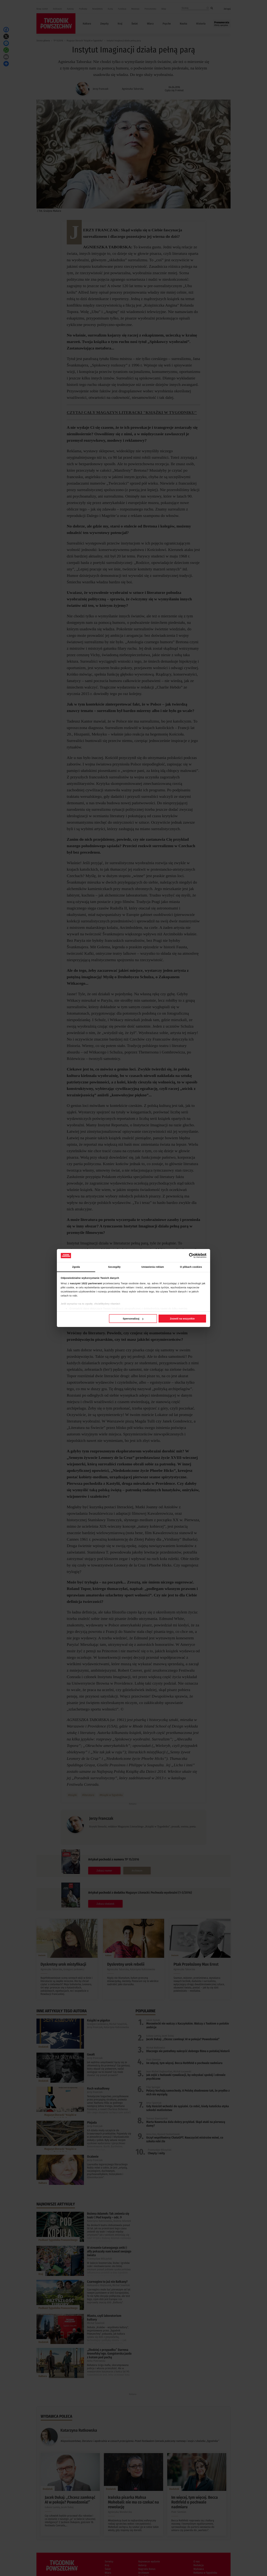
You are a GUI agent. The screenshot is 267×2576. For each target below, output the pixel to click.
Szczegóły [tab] (114, 1266)
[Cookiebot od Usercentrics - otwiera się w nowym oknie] (191, 1255)
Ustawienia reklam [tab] (152, 1266)
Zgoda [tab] (76, 1266)
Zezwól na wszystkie (182, 1318)
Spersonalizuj (133, 1318)
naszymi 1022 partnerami (86, 1283)
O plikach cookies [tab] (191, 1266)
